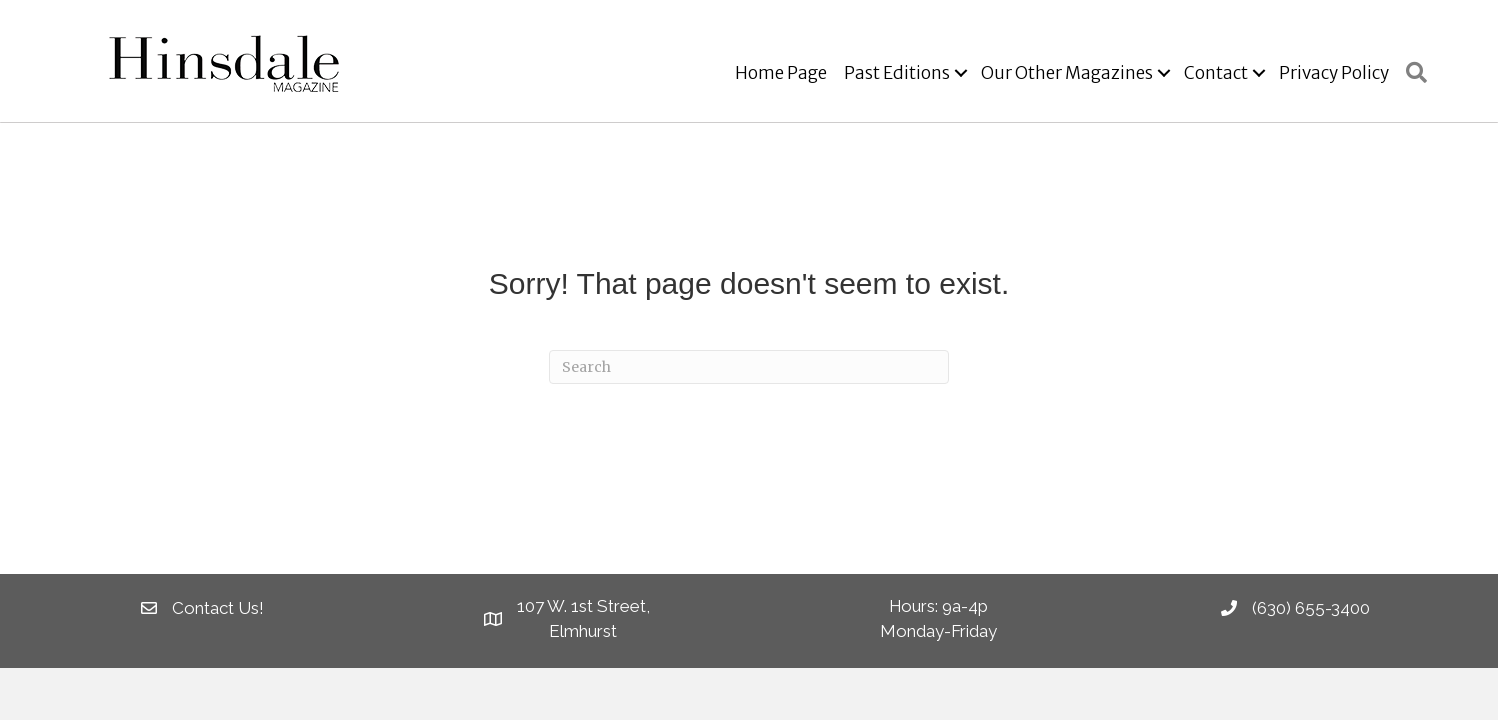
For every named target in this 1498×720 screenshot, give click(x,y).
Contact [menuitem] (1216, 73)
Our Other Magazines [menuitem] (1067, 73)
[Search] (749, 367)
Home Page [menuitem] (781, 73)
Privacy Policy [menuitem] (1334, 73)
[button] (961, 73)
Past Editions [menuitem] (897, 73)
